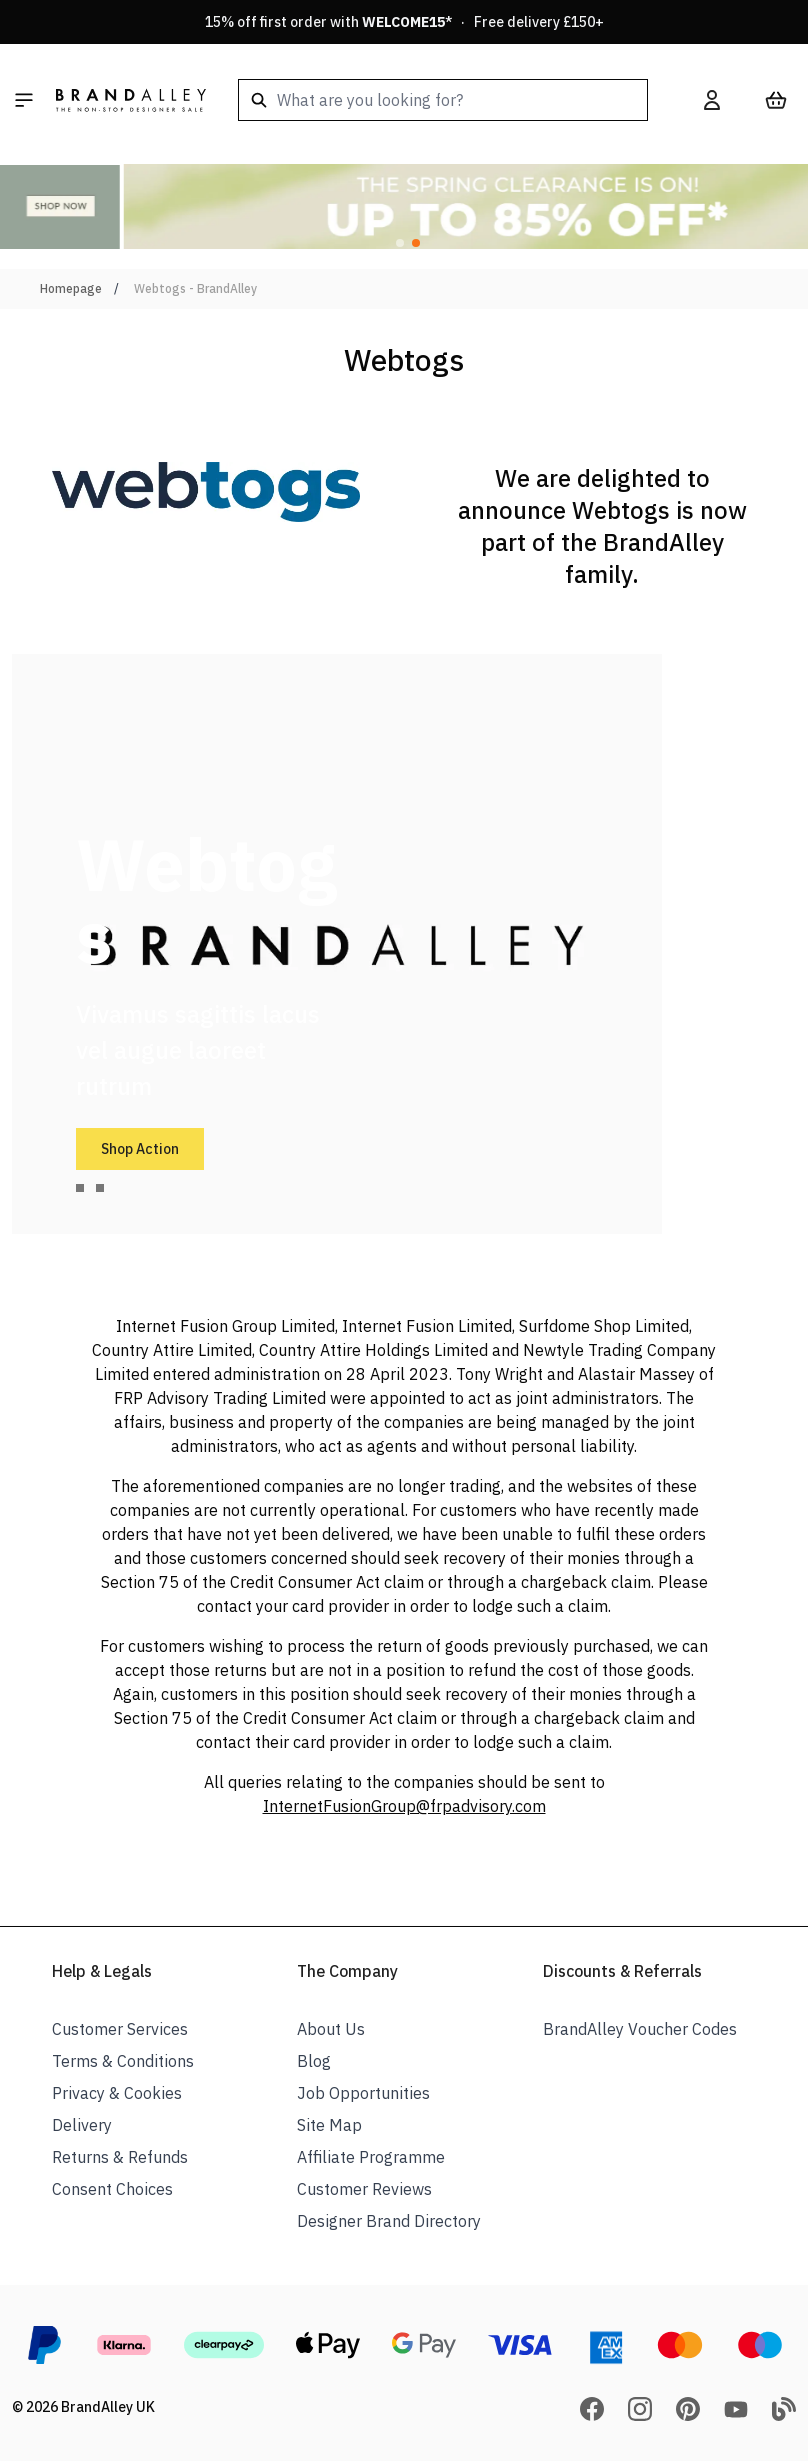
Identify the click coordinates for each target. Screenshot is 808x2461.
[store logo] (131, 100)
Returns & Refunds (120, 2157)
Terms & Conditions (123, 2061)
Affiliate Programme (371, 2157)
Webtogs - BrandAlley (195, 288)
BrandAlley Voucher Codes (640, 2029)
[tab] (80, 1188)
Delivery (82, 2125)
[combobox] (443, 100)
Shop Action (140, 1149)
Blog (314, 2061)
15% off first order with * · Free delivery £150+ (404, 22)
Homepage (71, 288)
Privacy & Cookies (117, 2093)
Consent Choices (112, 2189)
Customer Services (120, 2029)
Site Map (329, 2125)
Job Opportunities (363, 2093)
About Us (331, 2029)
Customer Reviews (364, 2189)
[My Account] (712, 100)
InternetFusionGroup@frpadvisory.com (404, 1806)
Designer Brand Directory (389, 2221)
